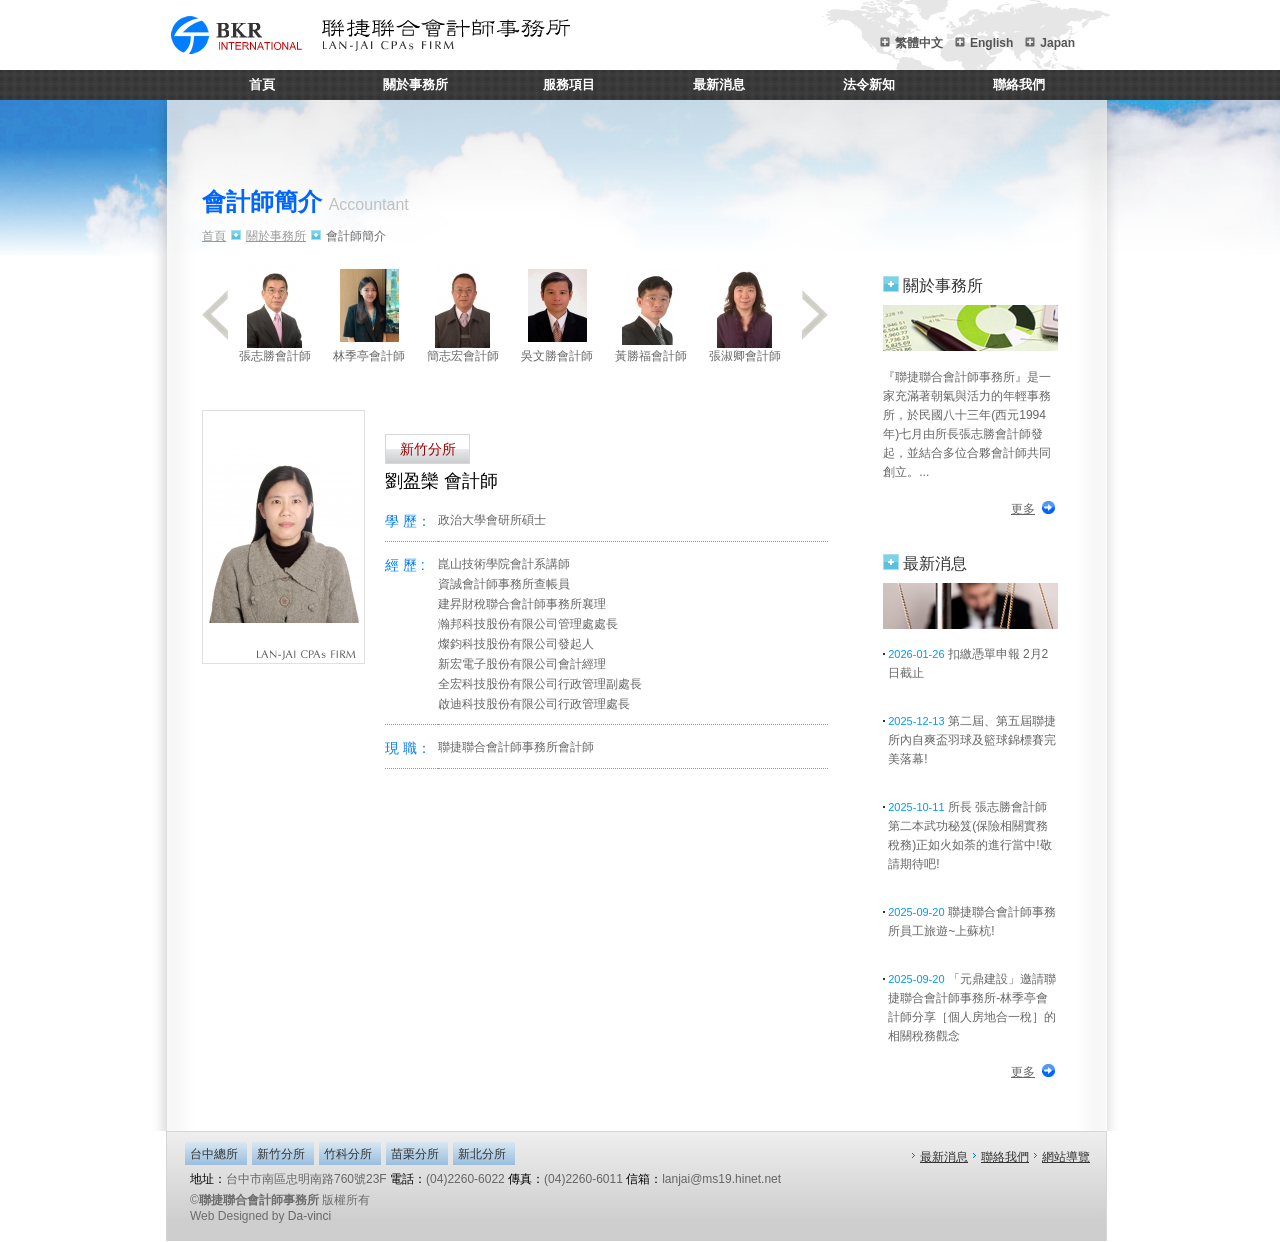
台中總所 (214, 1154)
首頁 (262, 84)
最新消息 (719, 84)
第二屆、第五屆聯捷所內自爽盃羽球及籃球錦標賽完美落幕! (972, 740)
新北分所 (482, 1154)
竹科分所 (348, 1154)
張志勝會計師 (275, 314)
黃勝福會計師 (651, 314)
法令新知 (869, 84)
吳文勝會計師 (557, 314)
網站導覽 (1066, 1157)
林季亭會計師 (369, 314)
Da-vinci (309, 1216)
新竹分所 (281, 1154)
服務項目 (569, 84)
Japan (1057, 43)
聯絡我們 (1019, 84)
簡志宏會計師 (463, 314)
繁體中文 (919, 43)
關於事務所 (415, 84)
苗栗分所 (415, 1154)
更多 (1023, 509)
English (991, 43)
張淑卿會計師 (745, 314)
